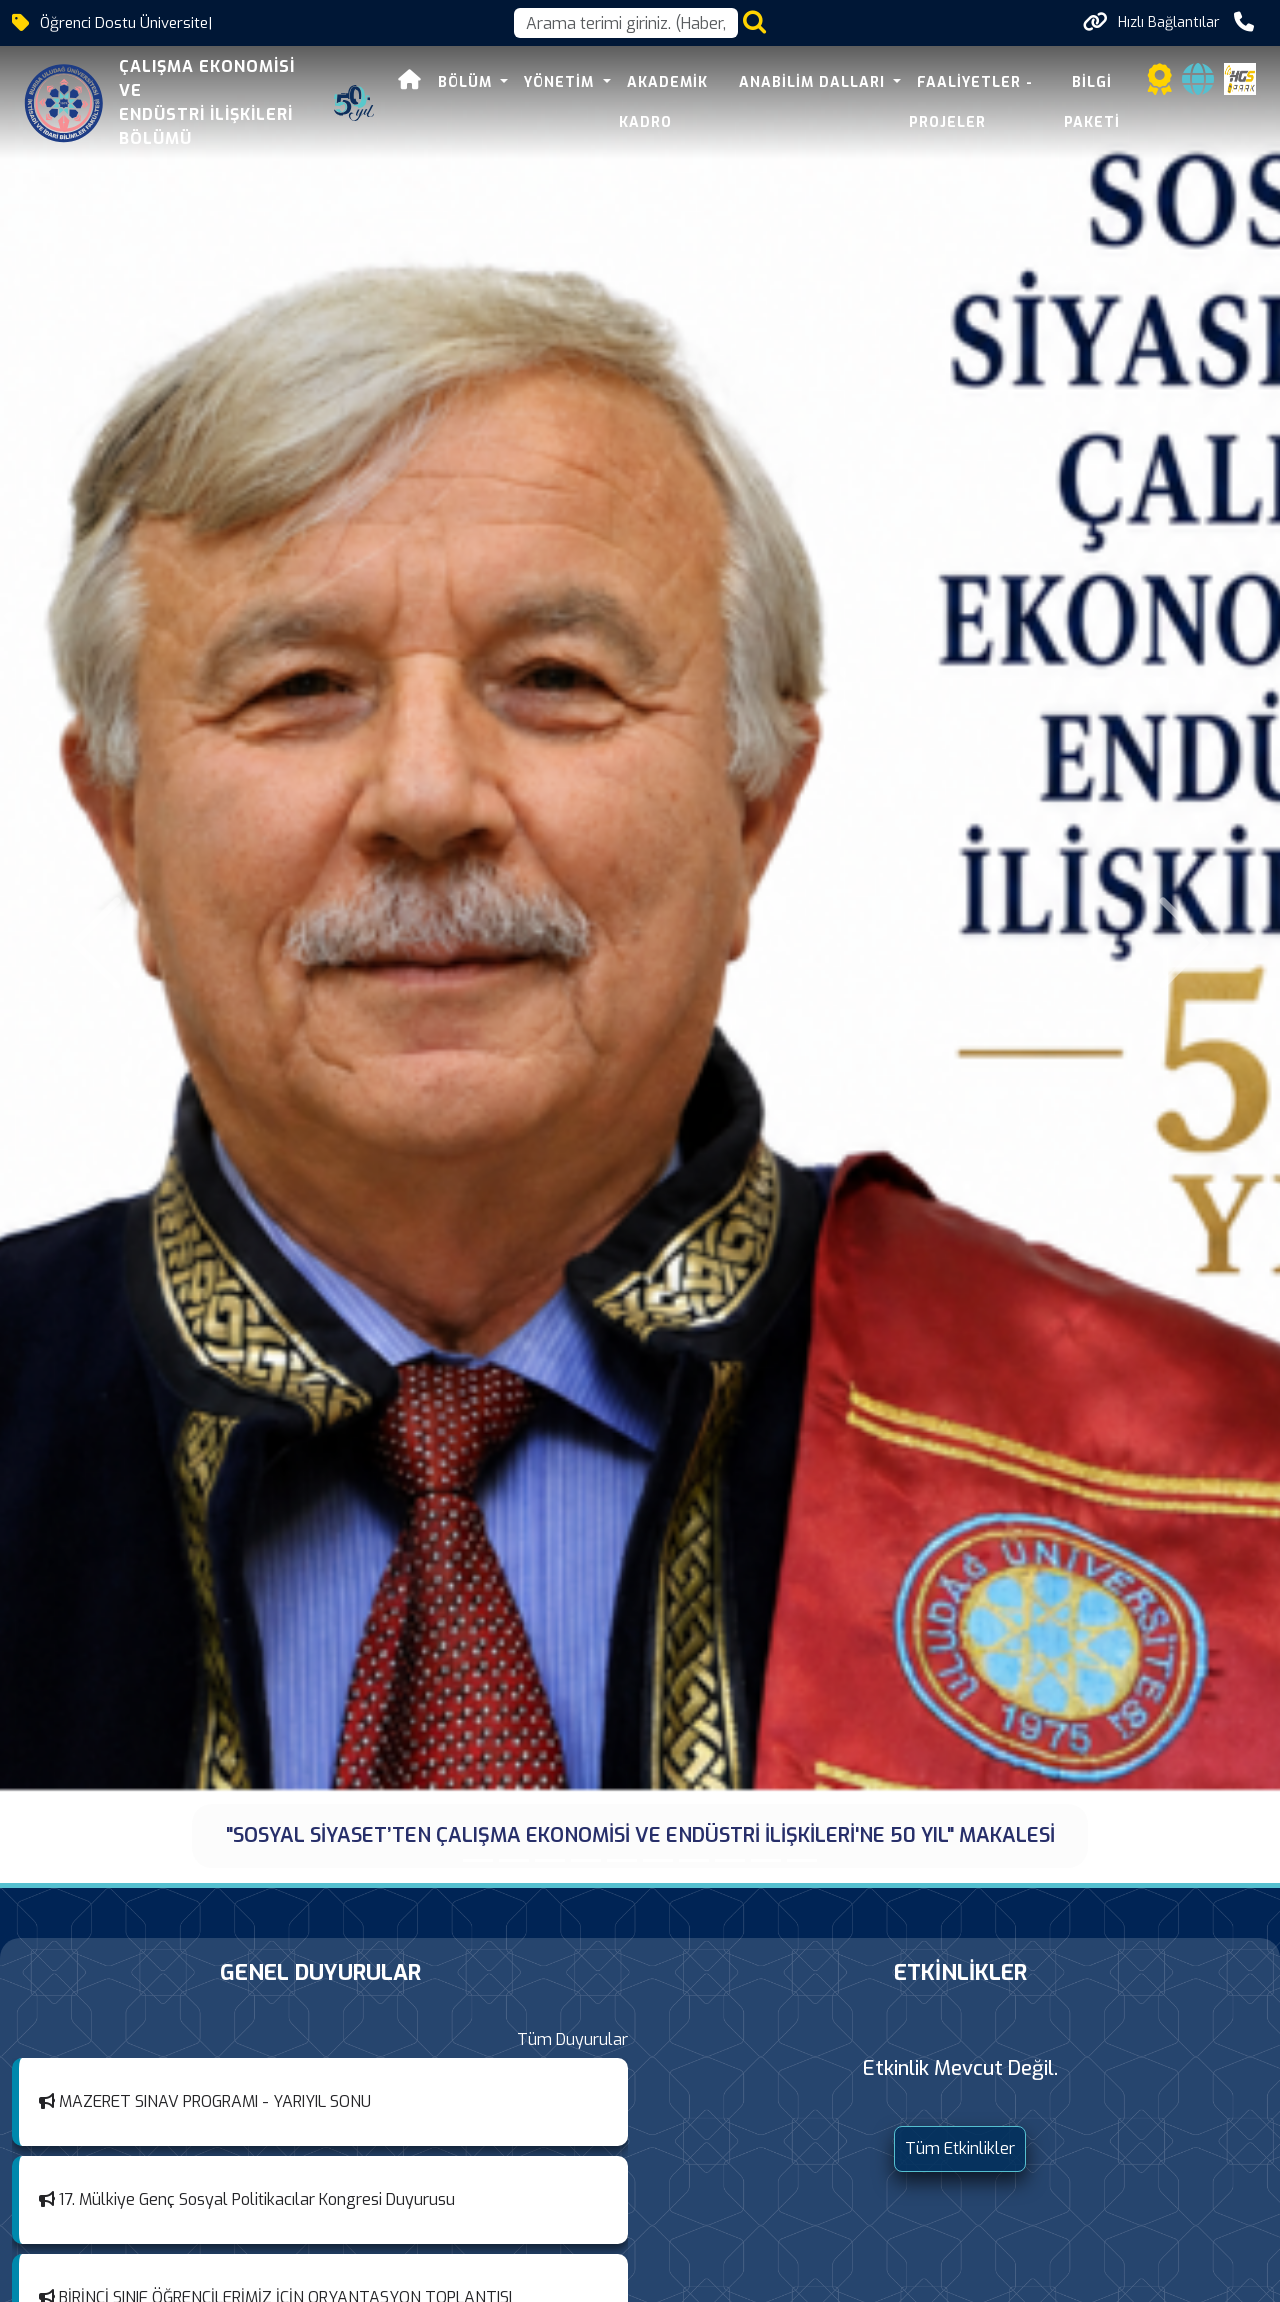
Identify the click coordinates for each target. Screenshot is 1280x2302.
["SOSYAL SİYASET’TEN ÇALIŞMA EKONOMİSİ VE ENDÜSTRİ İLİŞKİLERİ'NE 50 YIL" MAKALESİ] (478, 1860)
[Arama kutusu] (626, 23)
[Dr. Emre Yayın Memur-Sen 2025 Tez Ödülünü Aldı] (730, 1860)
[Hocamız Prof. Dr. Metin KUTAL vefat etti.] (622, 1860)
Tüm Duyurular (572, 2039)
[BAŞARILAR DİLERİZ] (694, 1860)
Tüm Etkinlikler (960, 2148)
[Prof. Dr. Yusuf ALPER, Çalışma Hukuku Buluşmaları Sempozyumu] (766, 1860)
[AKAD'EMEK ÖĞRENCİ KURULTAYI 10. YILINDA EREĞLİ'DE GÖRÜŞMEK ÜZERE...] (550, 1860)
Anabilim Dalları (814, 82)
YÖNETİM (561, 82)
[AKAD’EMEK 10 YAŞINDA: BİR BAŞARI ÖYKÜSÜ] (514, 1860)
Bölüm (467, 82)
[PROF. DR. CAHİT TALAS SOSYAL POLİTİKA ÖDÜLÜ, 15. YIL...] (586, 1860)
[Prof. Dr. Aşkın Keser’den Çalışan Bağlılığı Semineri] (658, 1860)
